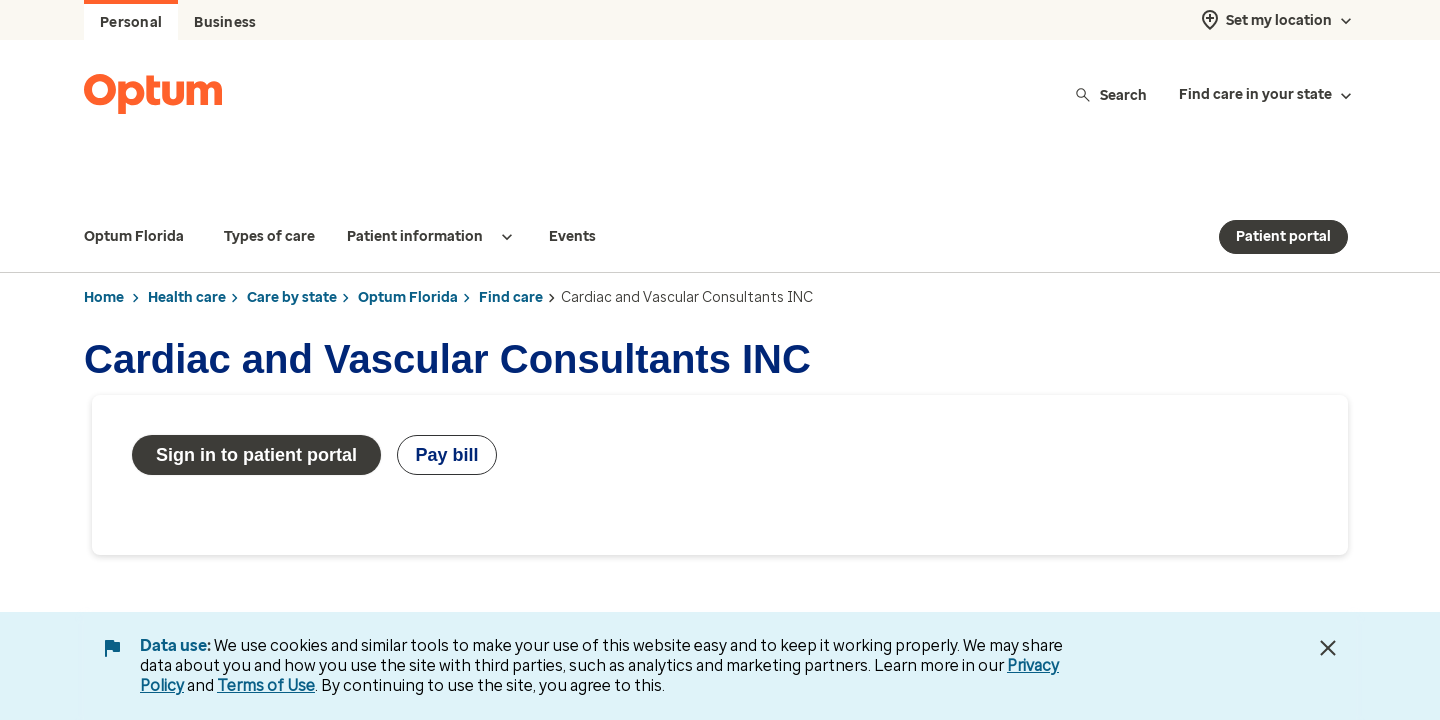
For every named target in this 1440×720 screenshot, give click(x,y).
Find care (511, 257)
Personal (131, 22)
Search (1110, 94)
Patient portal (1283, 196)
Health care (187, 257)
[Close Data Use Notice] (1328, 648)
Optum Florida (408, 257)
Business (225, 22)
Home (104, 257)
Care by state (292, 257)
